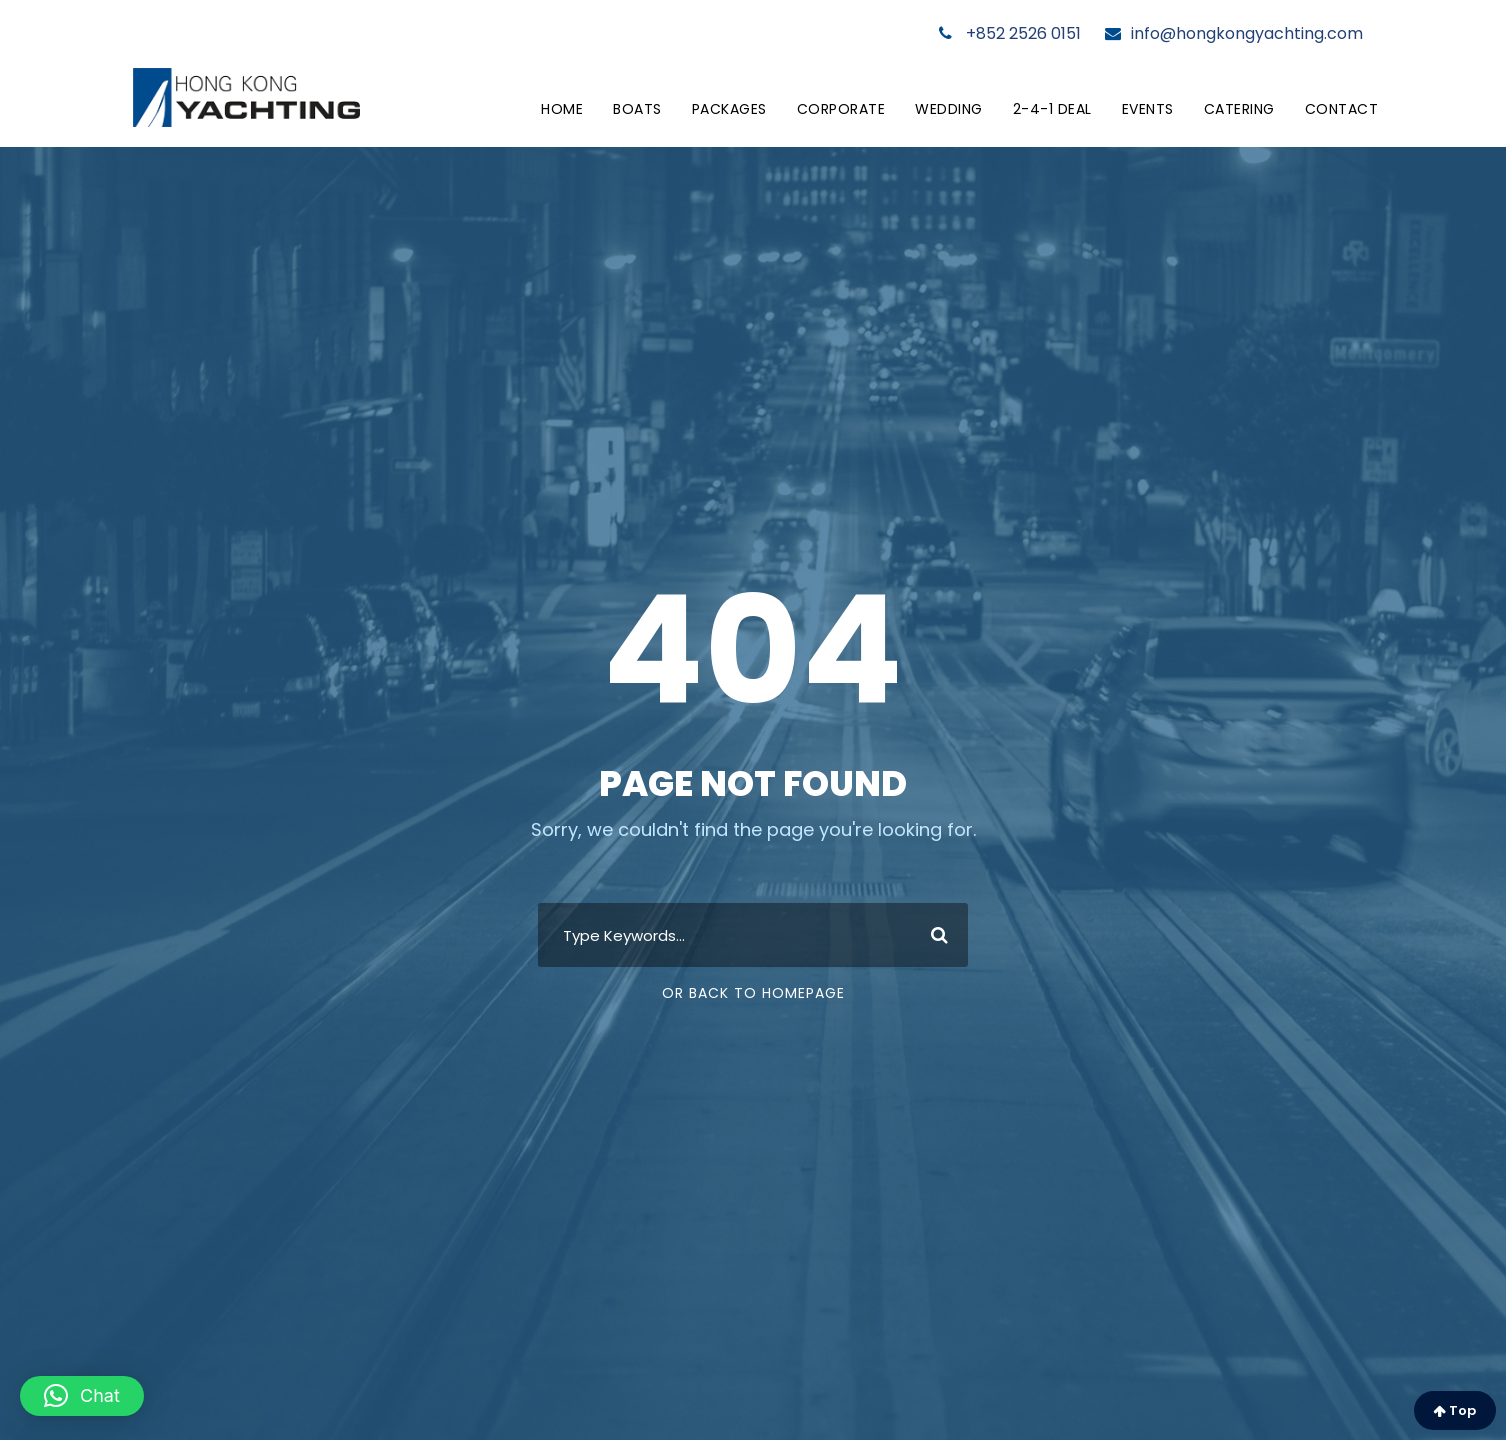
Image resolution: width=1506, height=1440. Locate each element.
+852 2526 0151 (1010, 33)
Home (562, 109)
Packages (729, 109)
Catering (1239, 109)
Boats (637, 109)
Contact (1342, 109)
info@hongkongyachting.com (1234, 33)
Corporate (841, 109)
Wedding (949, 109)
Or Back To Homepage (753, 993)
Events (1148, 109)
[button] (82, 1396)
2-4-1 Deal (1052, 109)
